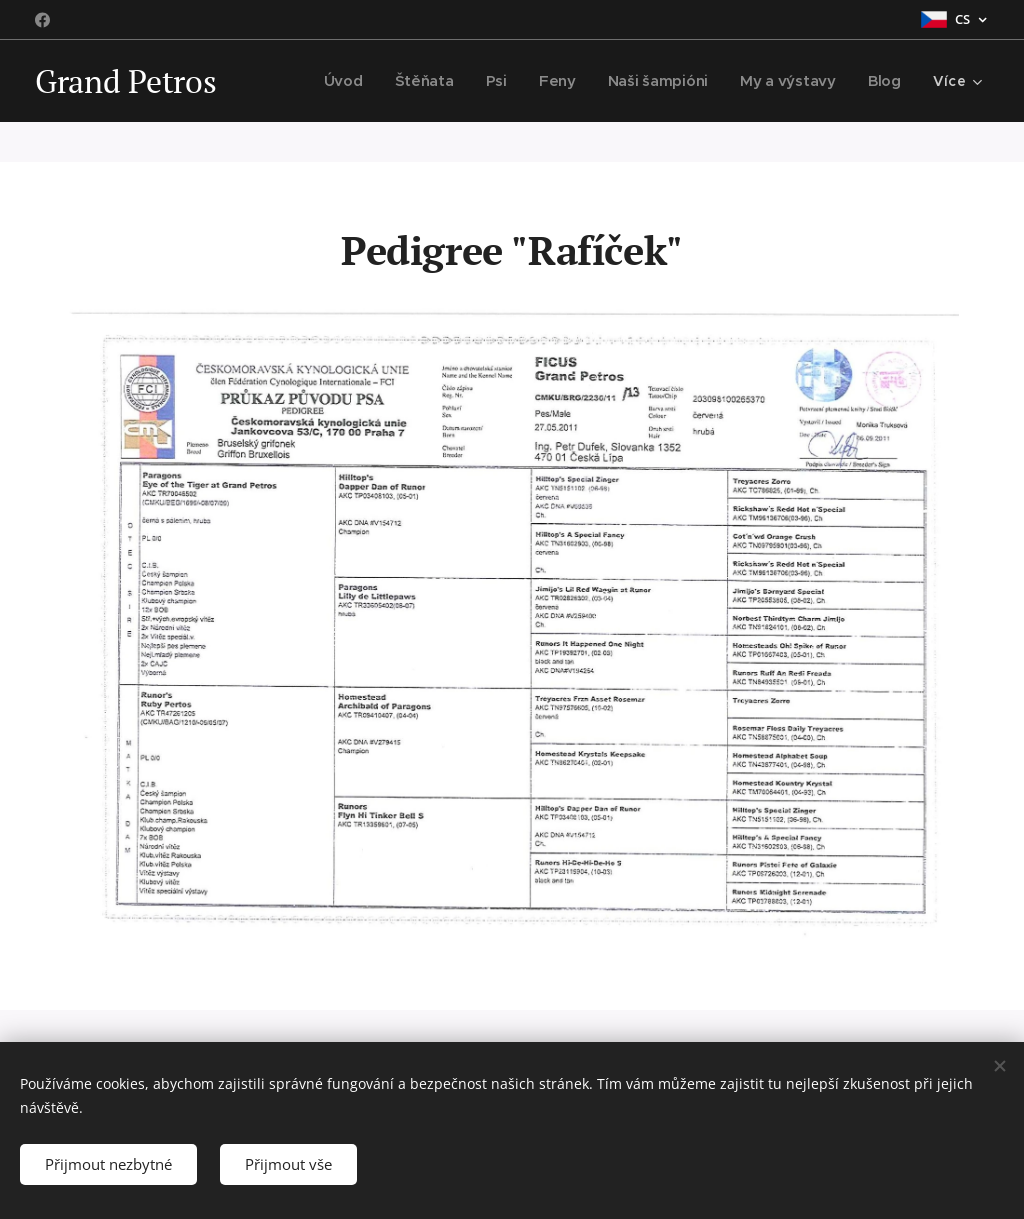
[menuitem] (355, 81)
